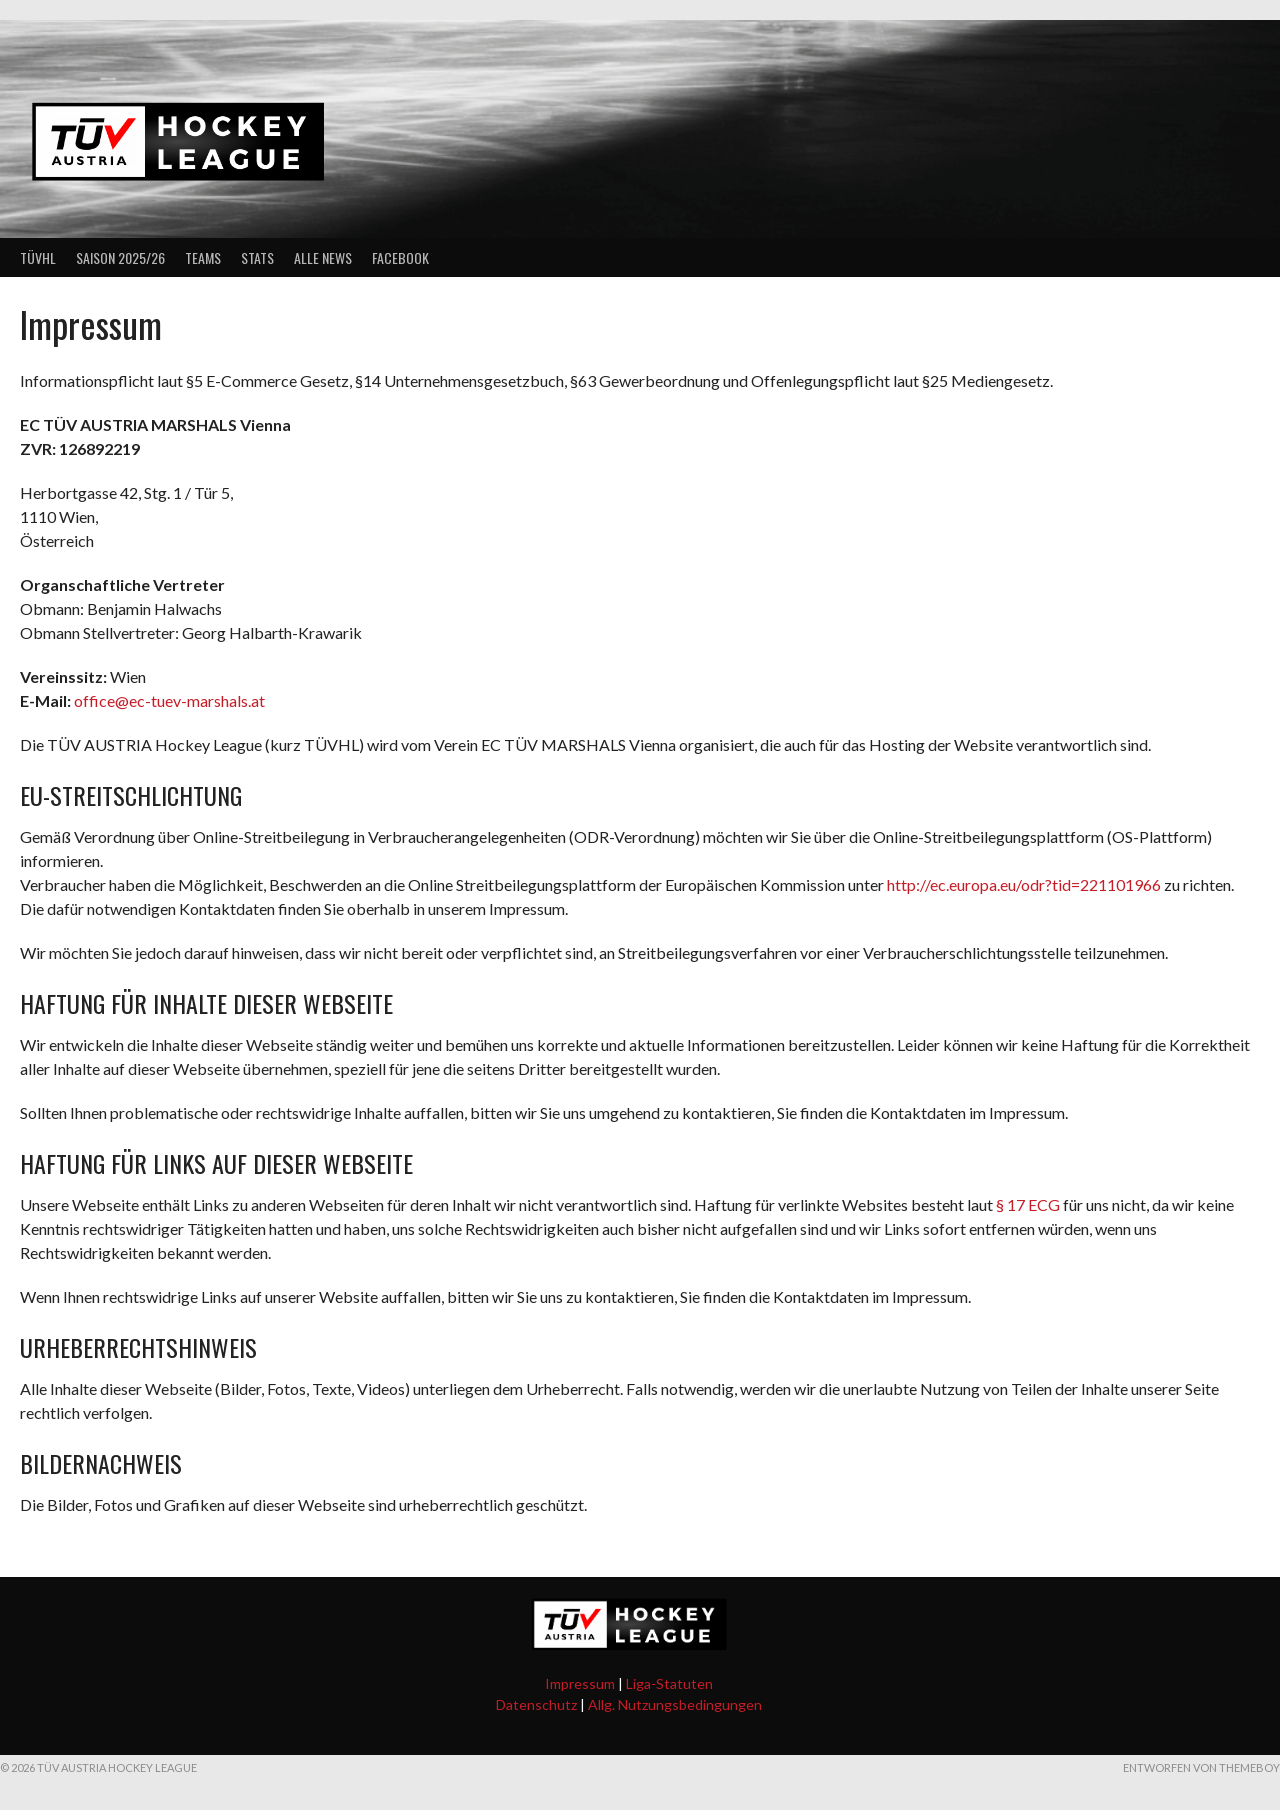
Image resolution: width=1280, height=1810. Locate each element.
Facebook (400, 257)
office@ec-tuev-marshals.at (169, 700)
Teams (203, 257)
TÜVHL (38, 257)
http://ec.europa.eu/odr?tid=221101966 (1024, 884)
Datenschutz (536, 1704)
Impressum (580, 1683)
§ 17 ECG (1028, 1204)
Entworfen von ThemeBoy (1201, 1767)
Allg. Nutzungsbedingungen (675, 1704)
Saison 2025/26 (120, 257)
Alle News (323, 257)
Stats (257, 257)
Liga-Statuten (669, 1683)
